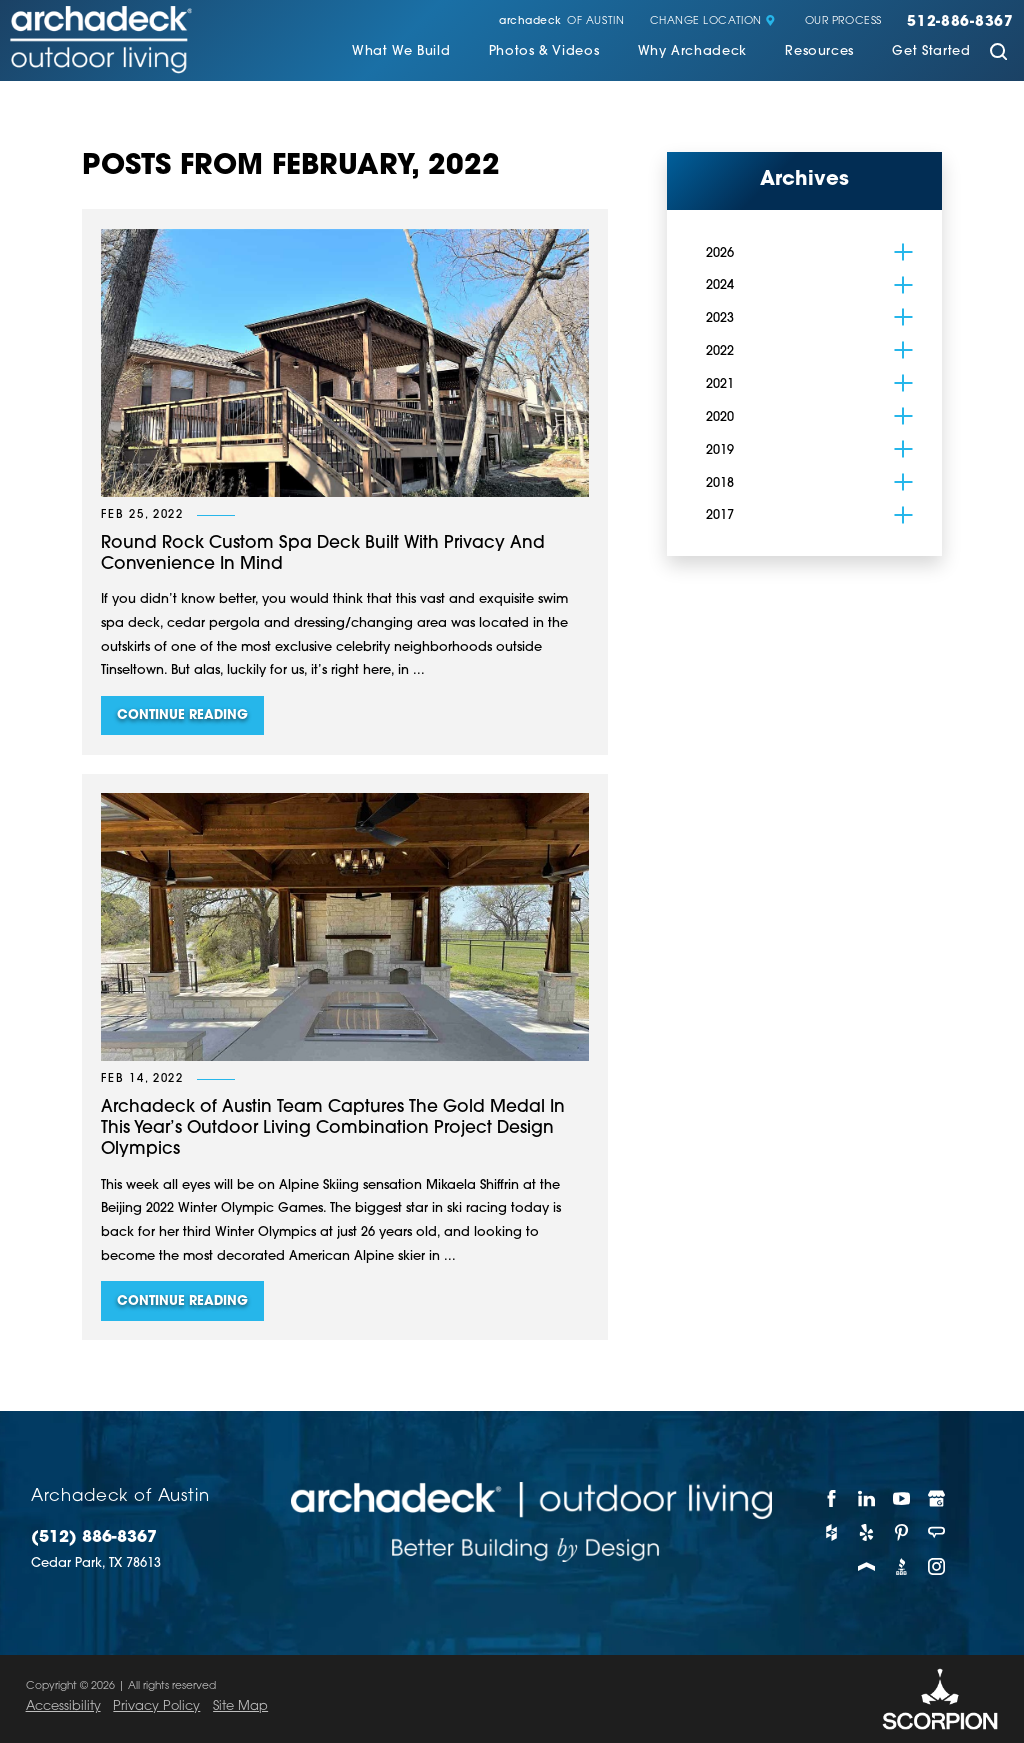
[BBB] (901, 1567)
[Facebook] (831, 1499)
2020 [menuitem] (720, 417)
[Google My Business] (937, 1499)
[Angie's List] (937, 1533)
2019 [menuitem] (720, 450)
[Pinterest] (901, 1533)
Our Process (843, 22)
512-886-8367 (960, 23)
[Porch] (866, 1567)
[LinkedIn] (866, 1499)
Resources (819, 52)
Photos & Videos (544, 52)
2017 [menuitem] (720, 515)
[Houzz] (831, 1533)
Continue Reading (182, 715)
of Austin (561, 22)
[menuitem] (401, 54)
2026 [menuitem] (720, 253)
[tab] (904, 252)
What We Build (401, 52)
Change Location (713, 22)
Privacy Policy (156, 1706)
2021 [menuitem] (720, 384)
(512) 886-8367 (94, 1538)
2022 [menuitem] (720, 351)
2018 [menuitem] (720, 483)
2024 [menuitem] (720, 285)
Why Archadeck (692, 52)
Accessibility (63, 1706)
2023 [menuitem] (720, 318)
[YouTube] (901, 1499)
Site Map (240, 1706)
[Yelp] (866, 1533)
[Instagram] (937, 1567)
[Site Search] (998, 53)
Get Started (931, 52)
